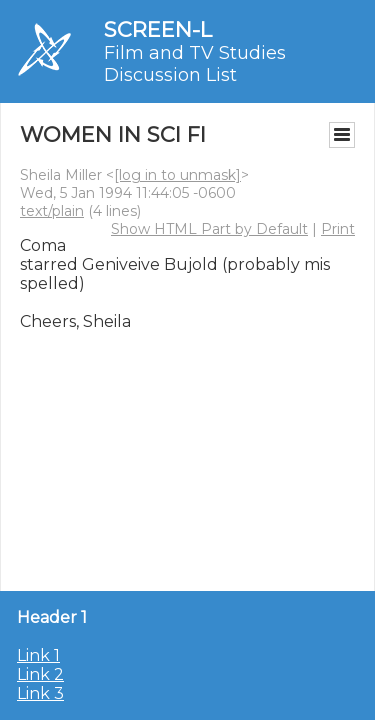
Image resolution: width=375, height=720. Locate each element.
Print (338, 229)
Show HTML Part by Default (209, 229)
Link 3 (40, 693)
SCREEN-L (158, 29)
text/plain (52, 211)
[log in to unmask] (177, 175)
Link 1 (38, 655)
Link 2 (40, 674)
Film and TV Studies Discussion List (195, 64)
